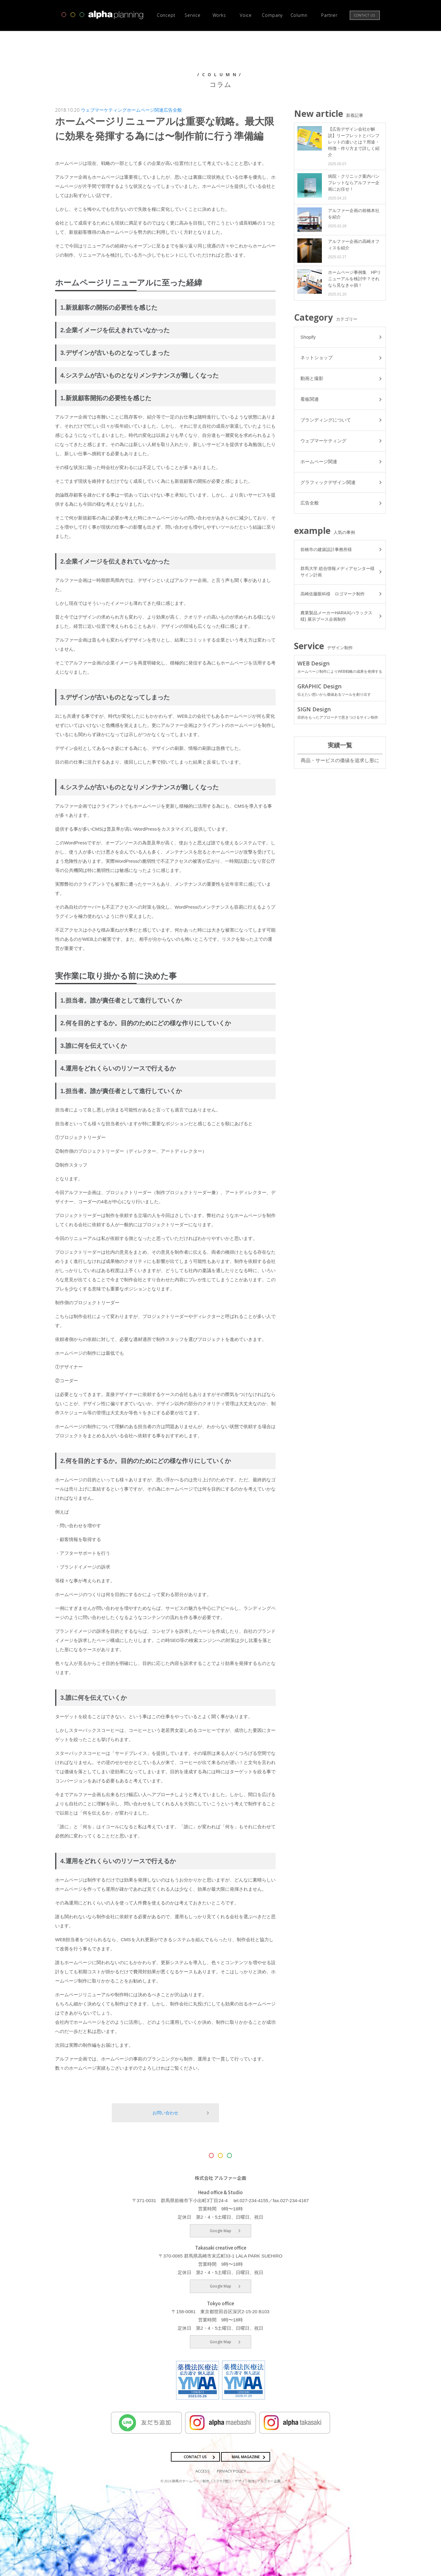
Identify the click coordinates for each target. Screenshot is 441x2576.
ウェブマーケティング (104, 110)
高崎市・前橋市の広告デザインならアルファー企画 (103, 15)
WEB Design (340, 667)
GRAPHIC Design (340, 690)
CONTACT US (195, 2456)
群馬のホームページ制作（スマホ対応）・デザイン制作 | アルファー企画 (226, 2480)
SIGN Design (340, 713)
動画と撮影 (311, 379)
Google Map (220, 2230)
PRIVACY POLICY (231, 2471)
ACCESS (202, 2471)
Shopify (308, 337)
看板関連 (309, 399)
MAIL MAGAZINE (246, 2456)
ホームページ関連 (145, 110)
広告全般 (173, 110)
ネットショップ (316, 358)
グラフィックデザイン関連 (328, 483)
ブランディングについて (325, 420)
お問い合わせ (165, 2113)
